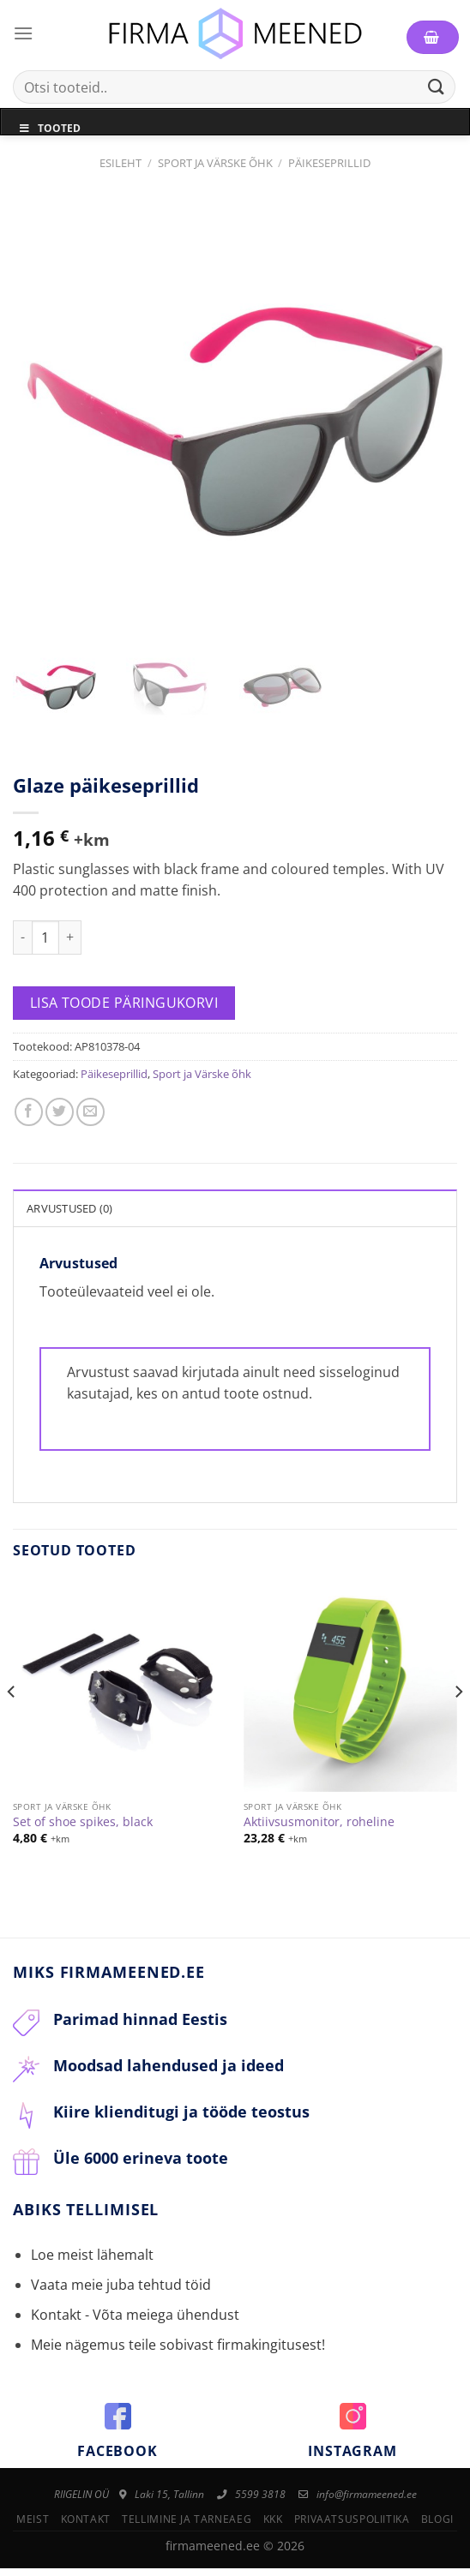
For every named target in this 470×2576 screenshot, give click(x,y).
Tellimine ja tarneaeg (186, 2527)
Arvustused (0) (70, 1216)
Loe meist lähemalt (92, 2262)
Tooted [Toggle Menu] (49, 128)
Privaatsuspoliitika (352, 2527)
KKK (273, 2527)
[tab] (235, 1215)
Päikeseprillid (329, 163)
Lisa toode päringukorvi (124, 1010)
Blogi (437, 2527)
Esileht (120, 163)
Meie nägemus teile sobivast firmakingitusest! (178, 2353)
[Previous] (12, 1734)
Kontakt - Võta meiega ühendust (135, 2323)
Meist (32, 2527)
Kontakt (86, 2527)
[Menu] (23, 33)
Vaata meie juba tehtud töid (121, 2292)
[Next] (458, 1734)
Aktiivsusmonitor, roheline (319, 1830)
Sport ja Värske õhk (215, 163)
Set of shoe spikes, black (83, 1830)
